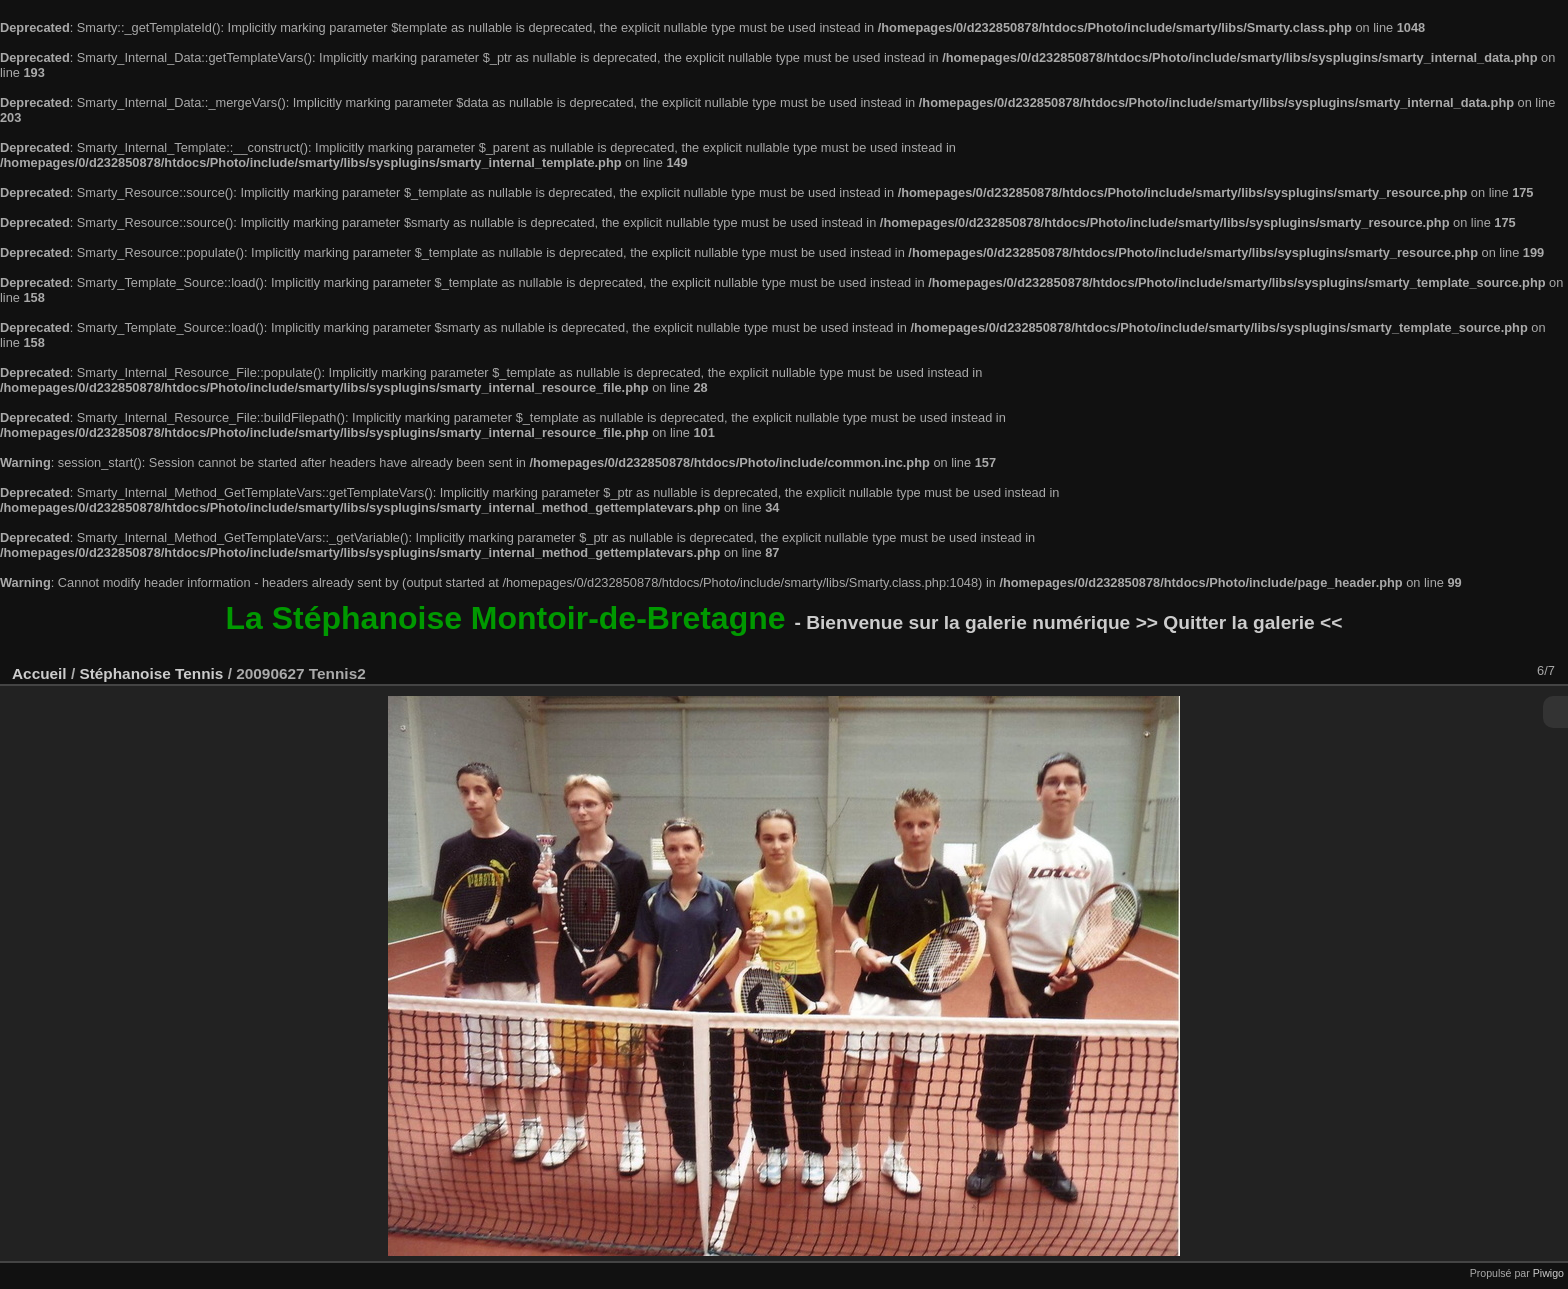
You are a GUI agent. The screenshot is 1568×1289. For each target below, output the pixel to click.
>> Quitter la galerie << (1239, 622)
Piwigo (1548, 1273)
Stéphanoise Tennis (151, 673)
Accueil (39, 673)
